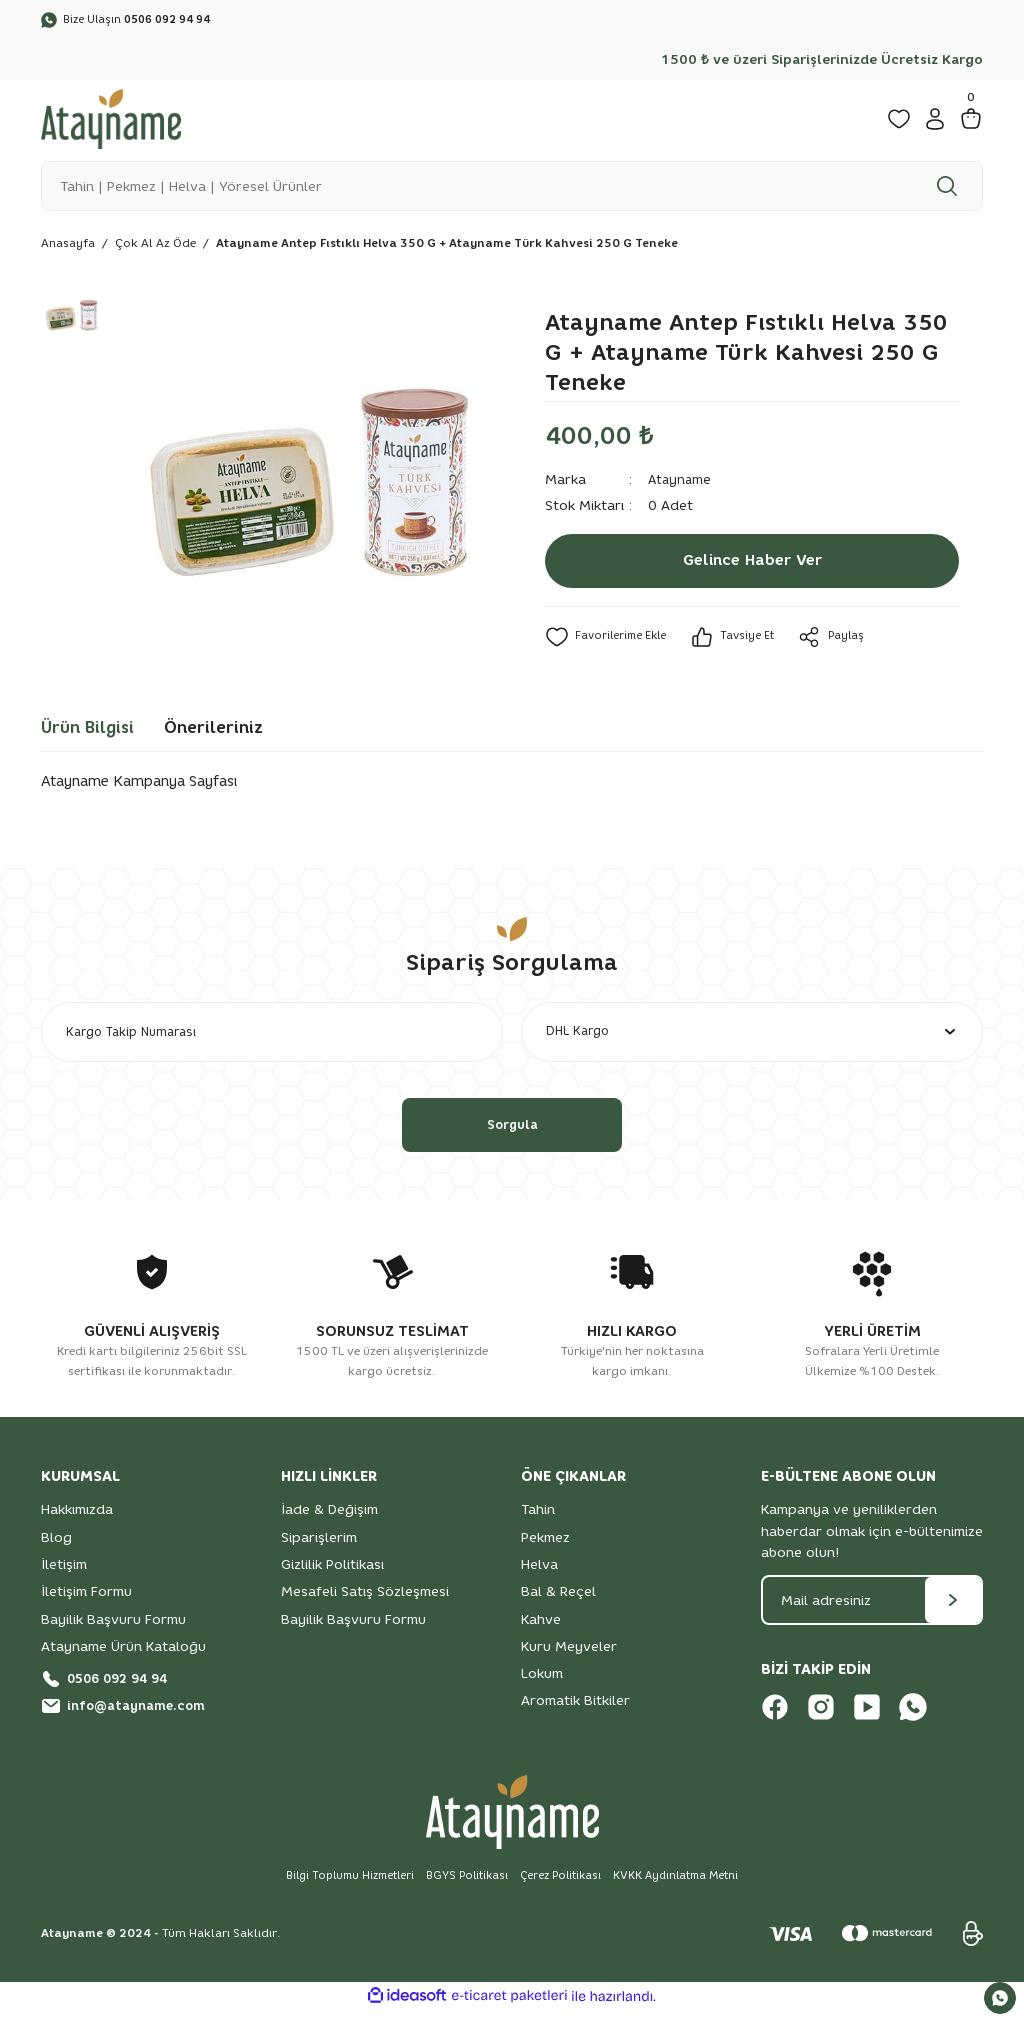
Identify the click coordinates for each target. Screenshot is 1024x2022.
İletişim (64, 1575)
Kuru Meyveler (569, 1657)
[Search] (512, 189)
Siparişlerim (319, 1548)
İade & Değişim (329, 1521)
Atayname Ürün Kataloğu (123, 1657)
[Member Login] (935, 122)
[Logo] (111, 121)
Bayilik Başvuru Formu (113, 1630)
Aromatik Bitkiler (575, 1712)
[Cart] (971, 122)
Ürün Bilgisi (87, 732)
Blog (56, 1548)
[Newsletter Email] (872, 1611)
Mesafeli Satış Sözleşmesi (365, 1602)
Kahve (541, 1630)
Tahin (538, 1521)
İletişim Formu (86, 1602)
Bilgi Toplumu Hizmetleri (338, 1887)
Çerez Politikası (565, 1887)
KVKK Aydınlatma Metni (688, 1887)
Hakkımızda (77, 1521)
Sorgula (512, 1135)
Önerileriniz (213, 732)
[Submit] (953, 1611)
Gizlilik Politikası (332, 1575)
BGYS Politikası (465, 1887)
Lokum (542, 1684)
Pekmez (545, 1548)
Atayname (681, 484)
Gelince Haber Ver (752, 566)
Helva (539, 1575)
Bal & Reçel (558, 1602)
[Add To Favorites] (608, 642)
